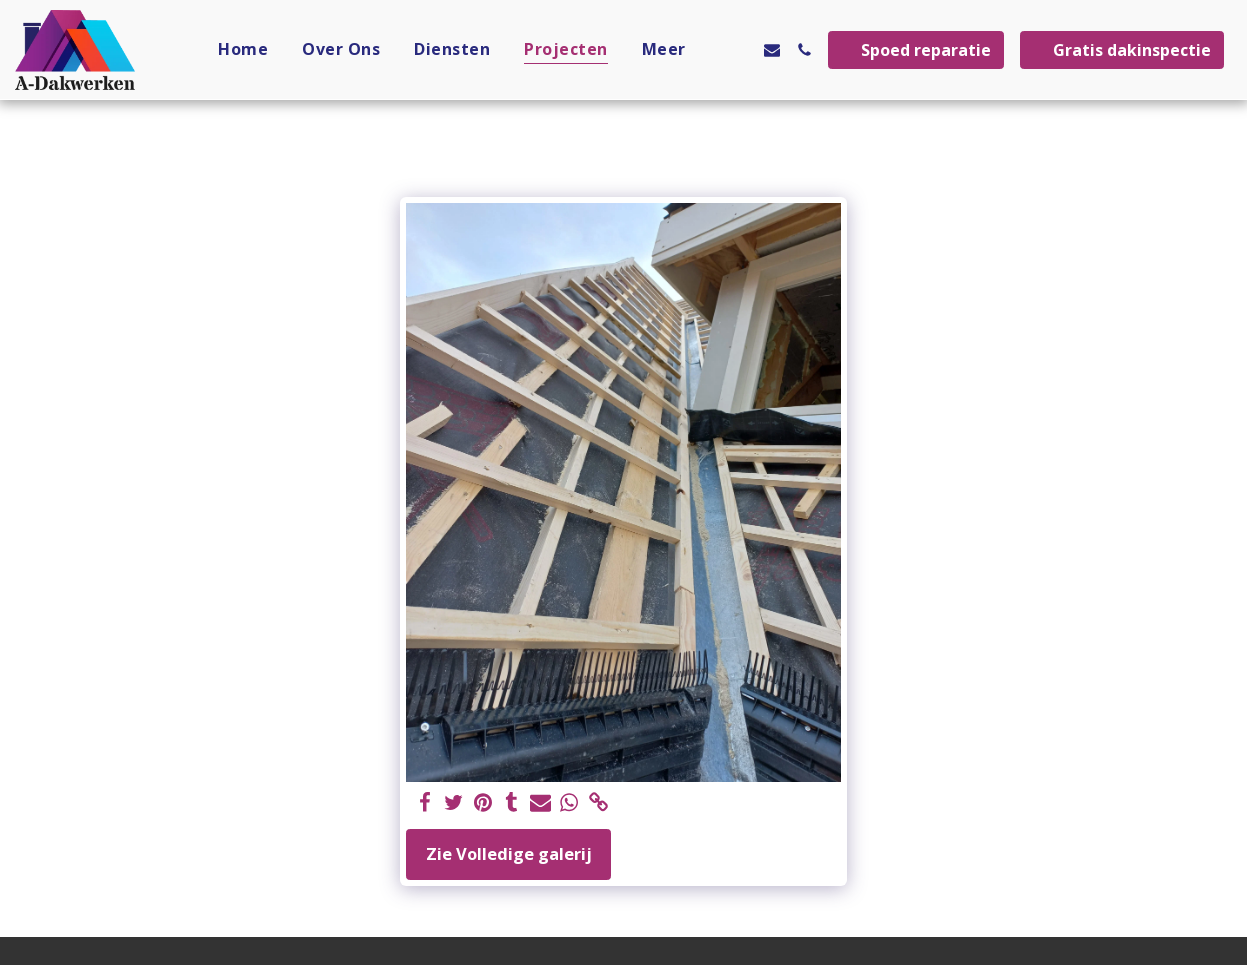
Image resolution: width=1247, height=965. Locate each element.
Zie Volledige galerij (509, 853)
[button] (740, 50)
